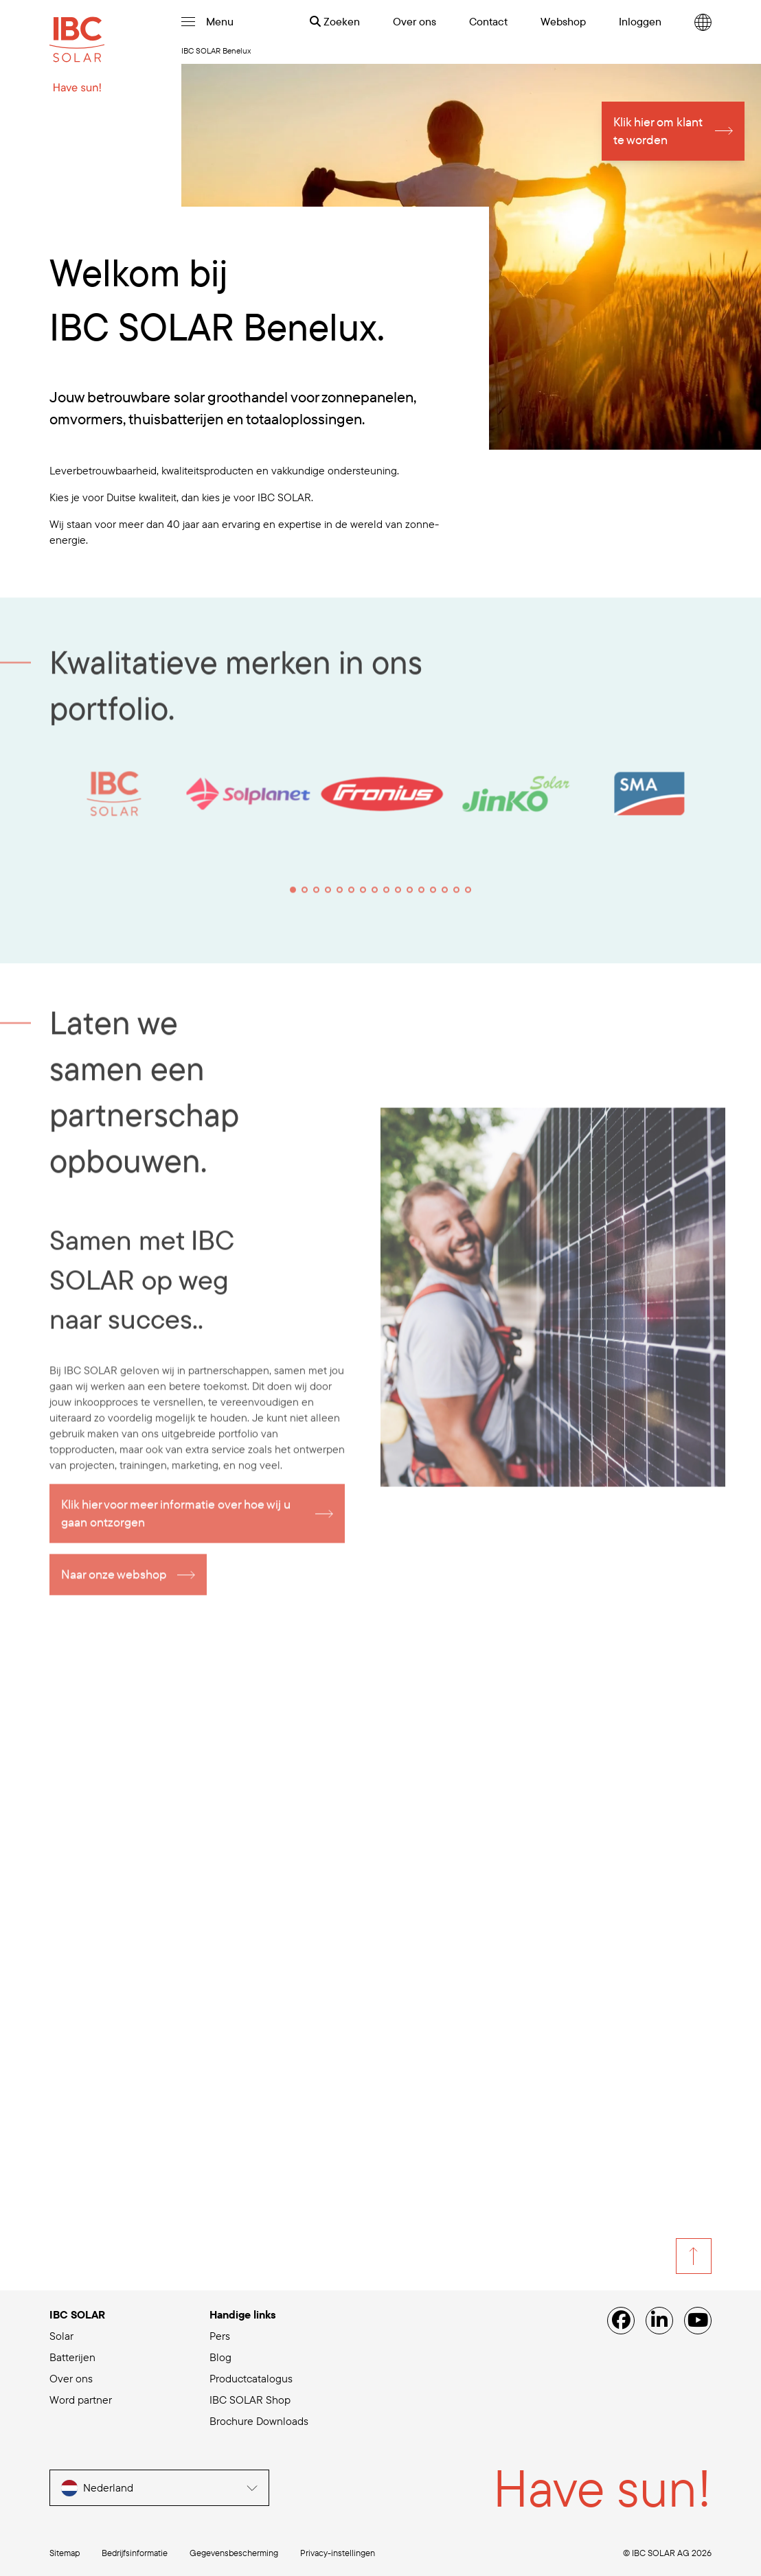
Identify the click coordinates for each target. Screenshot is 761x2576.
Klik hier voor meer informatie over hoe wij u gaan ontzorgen (176, 1521)
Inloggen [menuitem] (640, 21)
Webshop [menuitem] (563, 21)
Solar (61, 2336)
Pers (219, 2336)
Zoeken (335, 21)
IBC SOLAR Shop (250, 2399)
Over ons (71, 2378)
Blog (220, 2357)
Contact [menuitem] (488, 21)
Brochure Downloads (258, 2421)
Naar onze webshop (113, 1582)
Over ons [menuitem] (414, 21)
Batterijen (72, 2357)
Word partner (80, 2399)
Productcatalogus (251, 2378)
